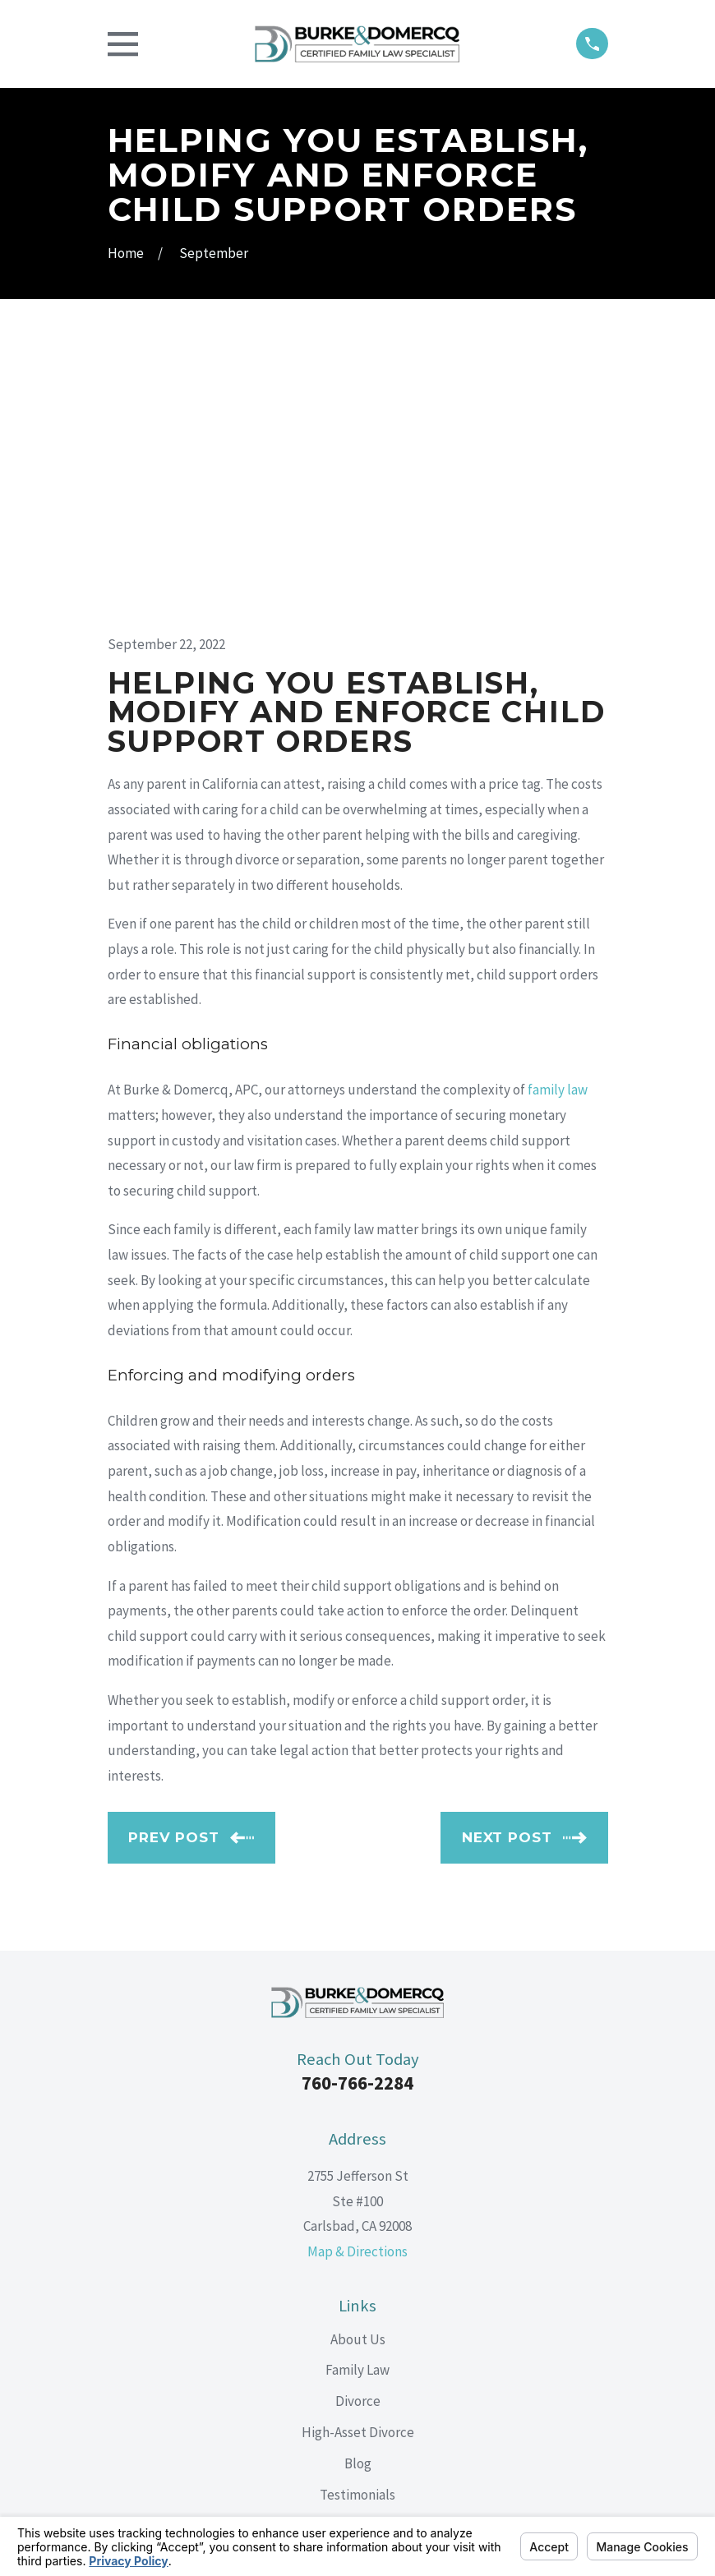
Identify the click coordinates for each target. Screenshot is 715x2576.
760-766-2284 (357, 1820)
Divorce (358, 2139)
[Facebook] (320, 2350)
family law (558, 827)
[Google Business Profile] (395, 2350)
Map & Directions (357, 1989)
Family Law (357, 2108)
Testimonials (357, 2232)
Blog (357, 2201)
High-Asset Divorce (358, 2170)
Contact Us (357, 2264)
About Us (357, 2077)
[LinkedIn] (357, 2350)
